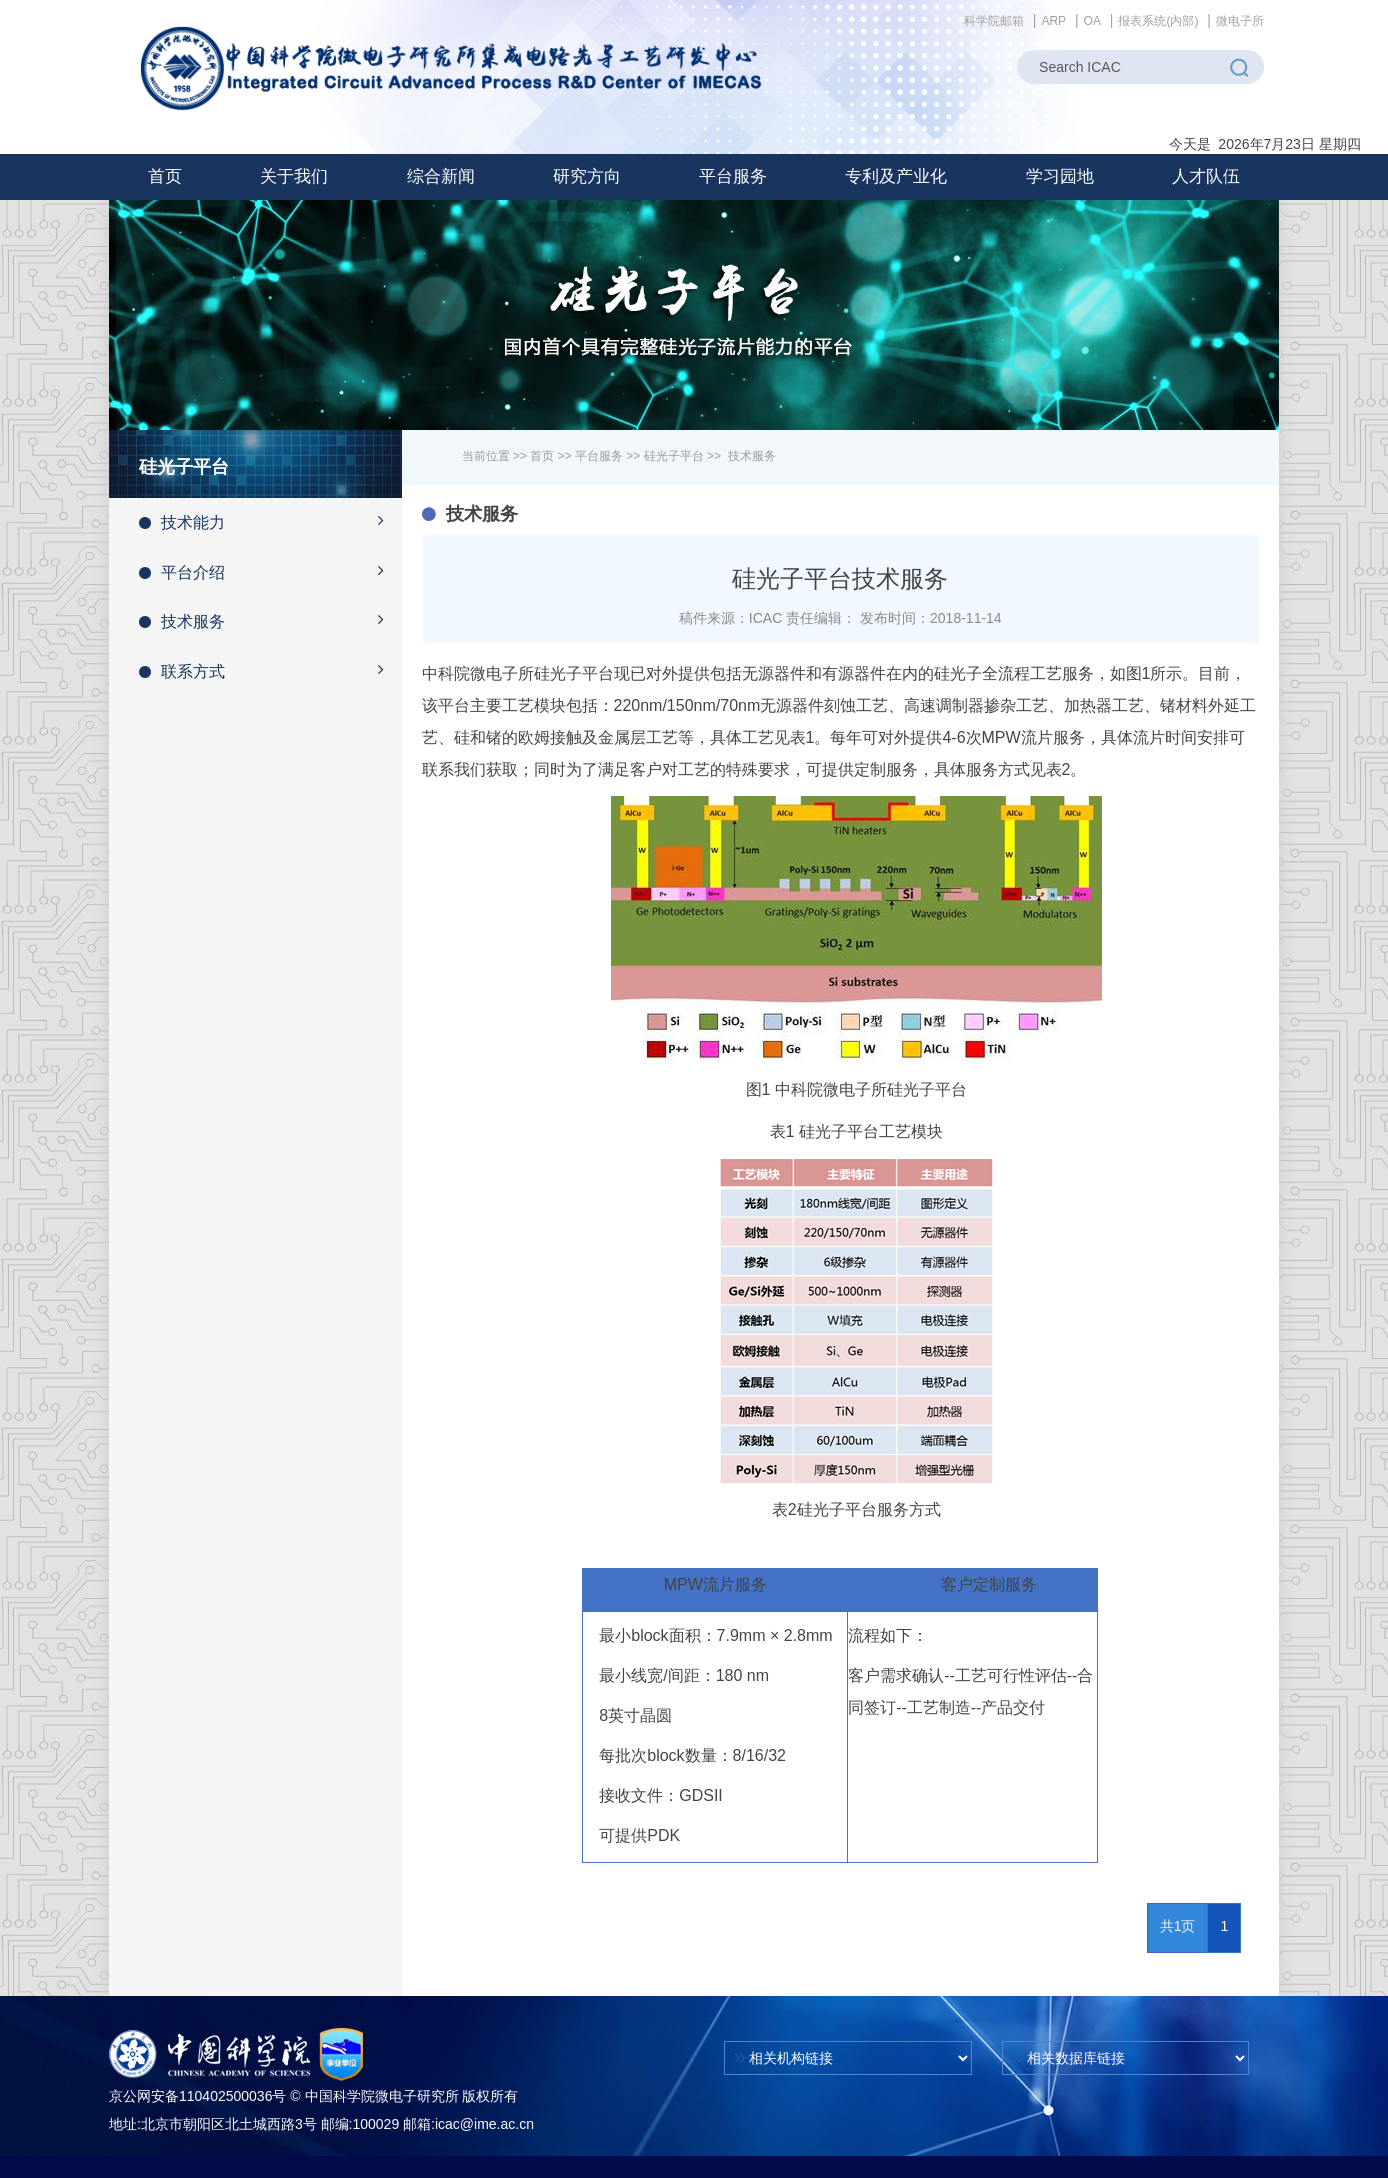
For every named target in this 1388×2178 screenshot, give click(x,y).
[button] (294, 177)
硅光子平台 (674, 456)
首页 (165, 176)
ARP (1053, 21)
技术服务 (270, 620)
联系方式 (270, 670)
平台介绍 (270, 571)
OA (1092, 21)
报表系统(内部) (1158, 21)
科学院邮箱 (994, 21)
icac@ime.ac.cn (484, 2124)
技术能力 (270, 521)
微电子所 (1240, 21)
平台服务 (599, 456)
